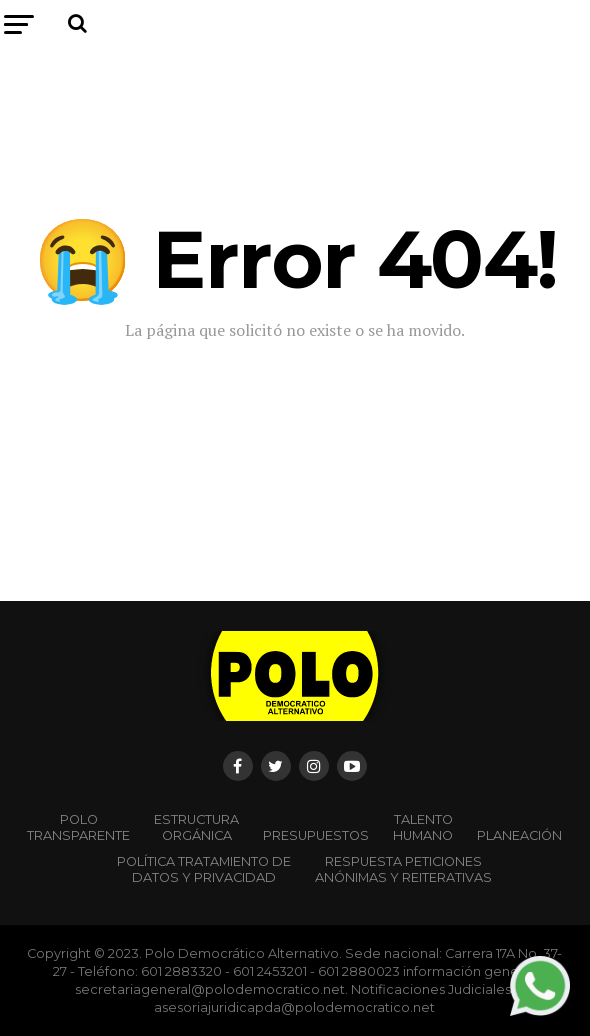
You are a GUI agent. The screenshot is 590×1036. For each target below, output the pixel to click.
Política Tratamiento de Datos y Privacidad (204, 869)
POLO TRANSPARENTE (78, 827)
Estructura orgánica (196, 827)
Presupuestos (316, 835)
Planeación (519, 835)
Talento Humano (423, 827)
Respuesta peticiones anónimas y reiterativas (403, 869)
